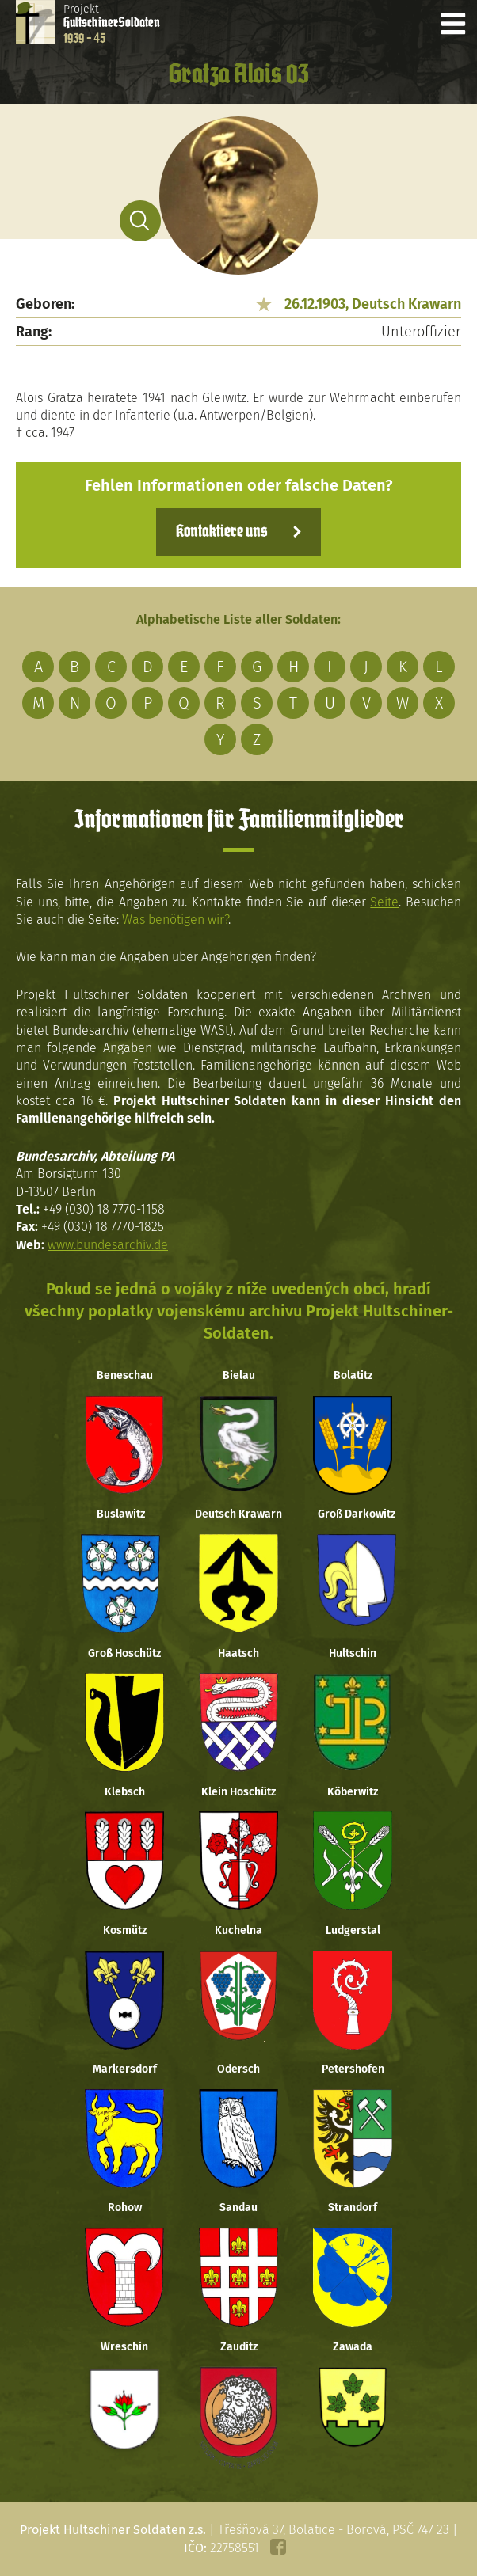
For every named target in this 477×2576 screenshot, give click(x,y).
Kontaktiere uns (221, 532)
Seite (384, 902)
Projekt (111, 23)
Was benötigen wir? (175, 919)
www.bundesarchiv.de (108, 1244)
